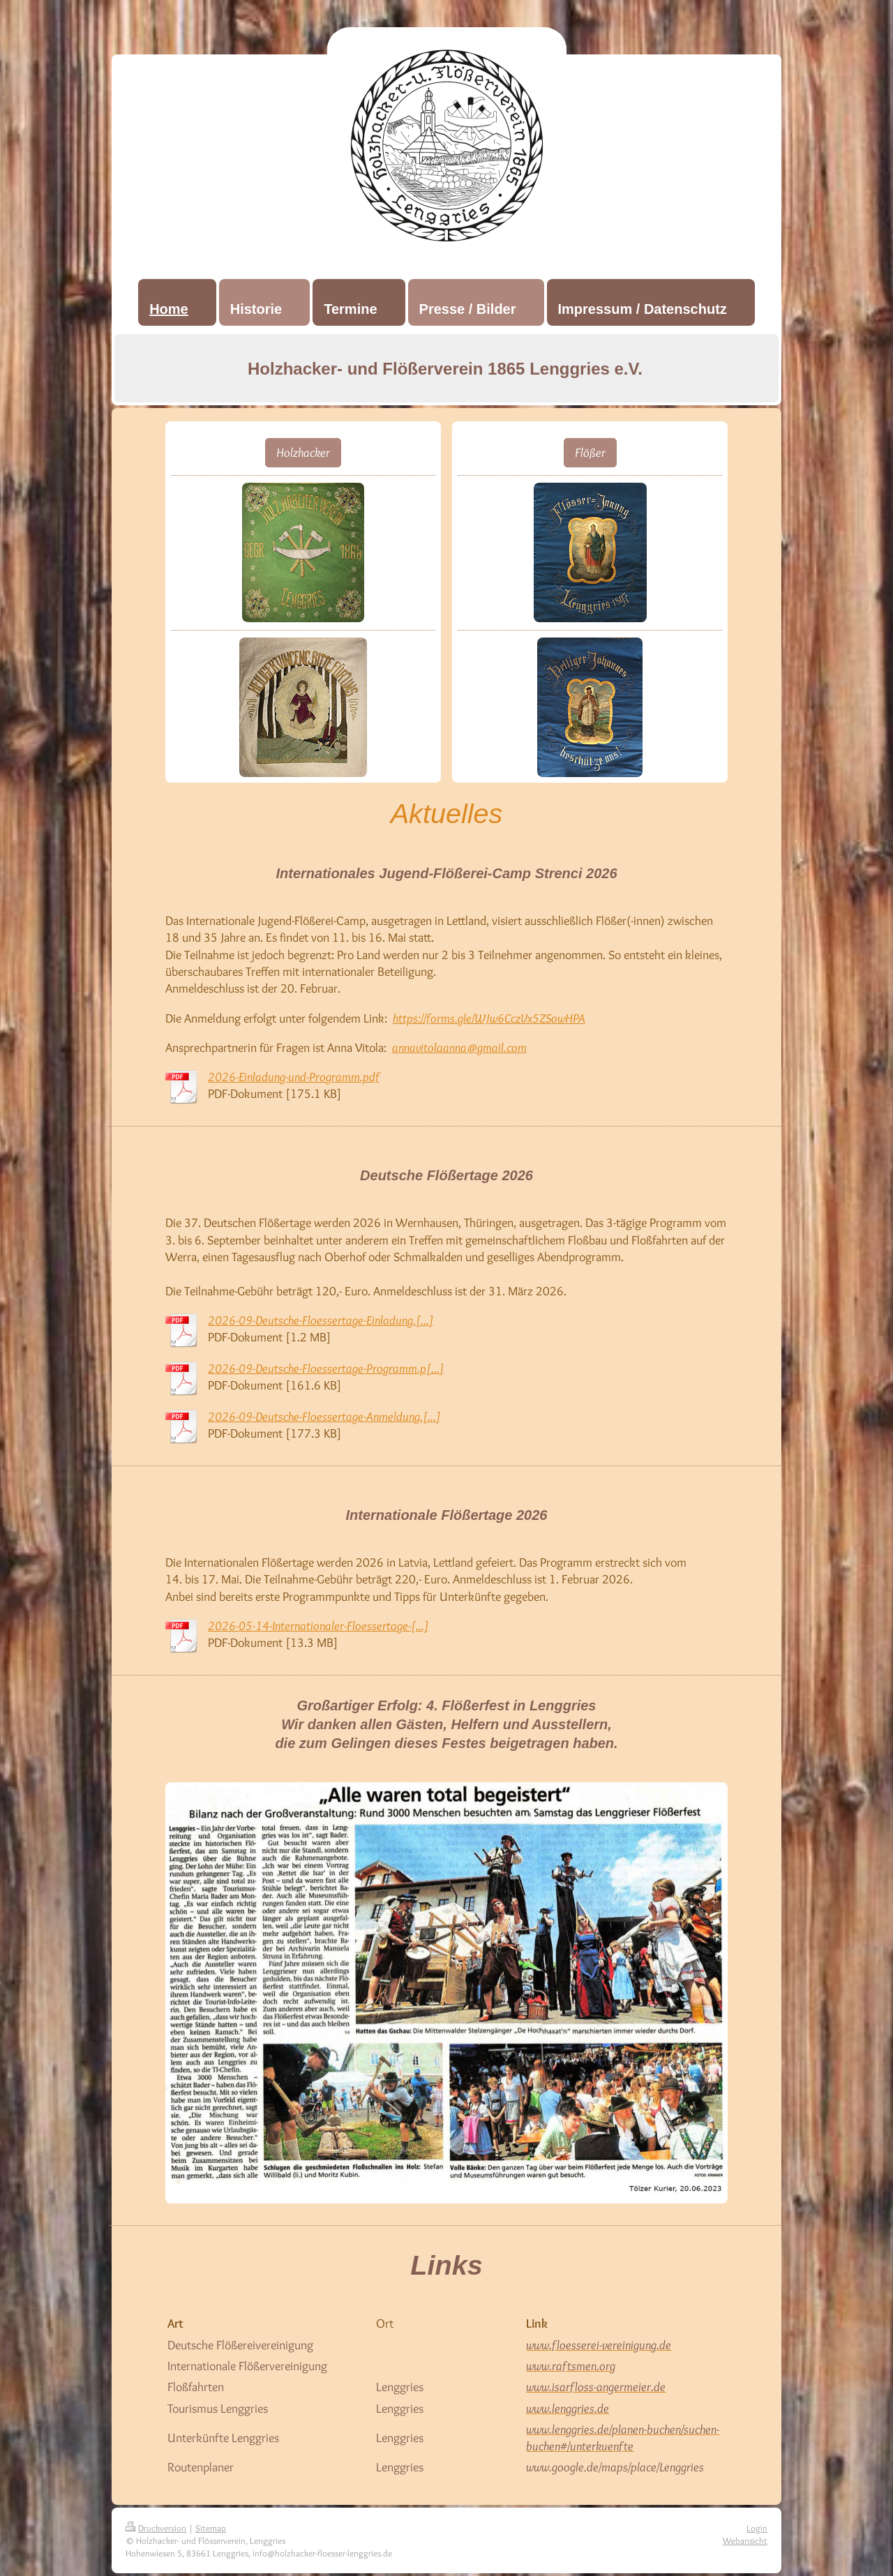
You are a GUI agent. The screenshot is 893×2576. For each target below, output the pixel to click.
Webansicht (745, 2540)
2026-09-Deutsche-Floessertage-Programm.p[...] (326, 1368)
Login (756, 2527)
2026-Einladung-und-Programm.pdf (294, 1077)
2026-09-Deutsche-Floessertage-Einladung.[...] (320, 1320)
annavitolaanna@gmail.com (459, 1047)
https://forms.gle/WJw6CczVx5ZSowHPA (489, 1018)
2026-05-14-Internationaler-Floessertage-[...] (318, 1626)
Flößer (590, 452)
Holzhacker (303, 452)
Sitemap (210, 2527)
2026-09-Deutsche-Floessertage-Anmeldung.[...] (324, 1416)
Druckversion (156, 2527)
